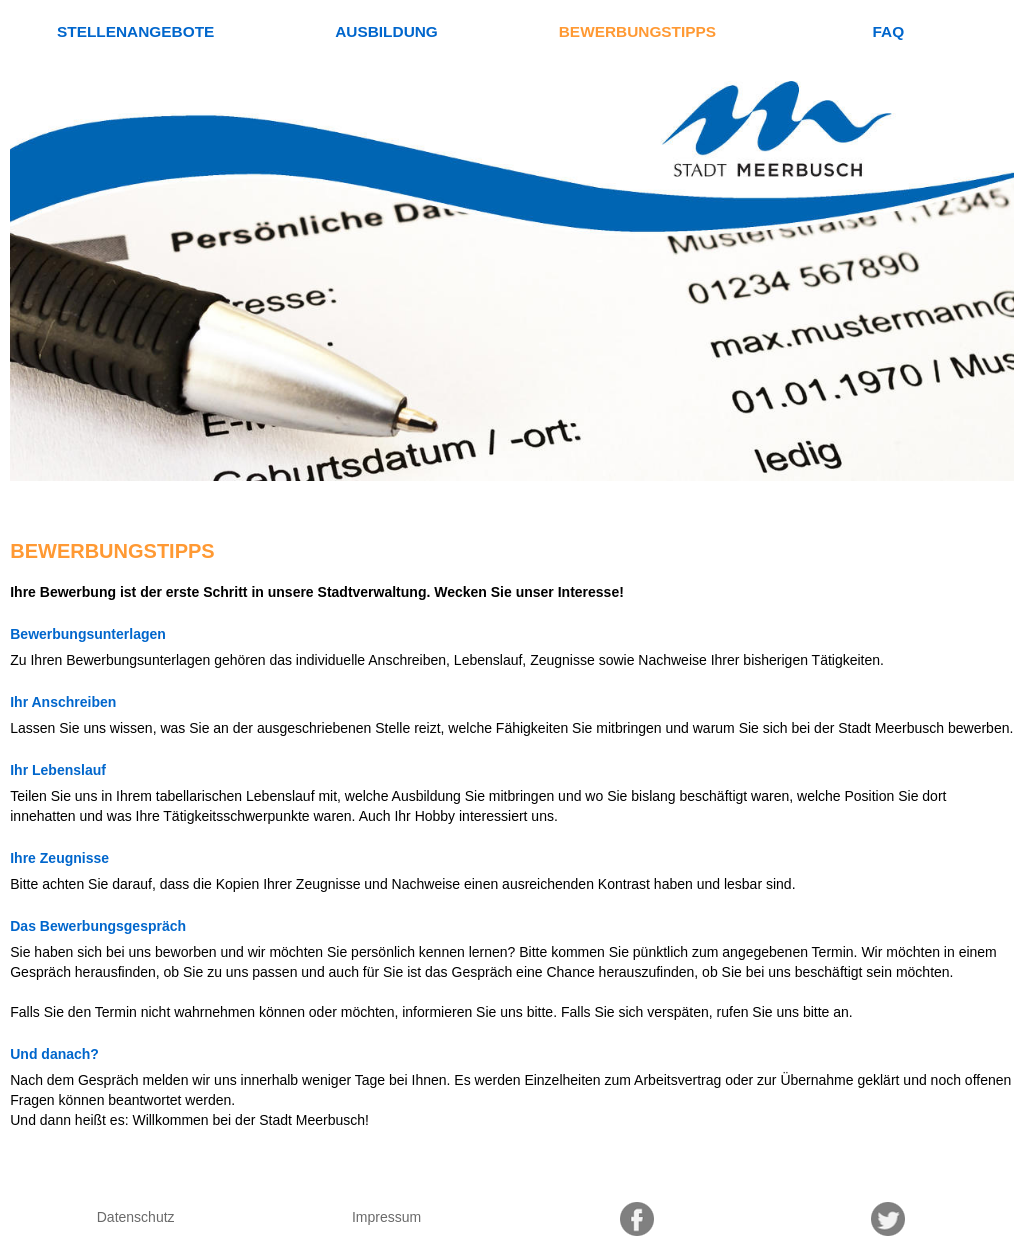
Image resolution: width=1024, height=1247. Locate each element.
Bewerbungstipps (637, 31)
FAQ (888, 31)
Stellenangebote (135, 31)
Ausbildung (386, 31)
